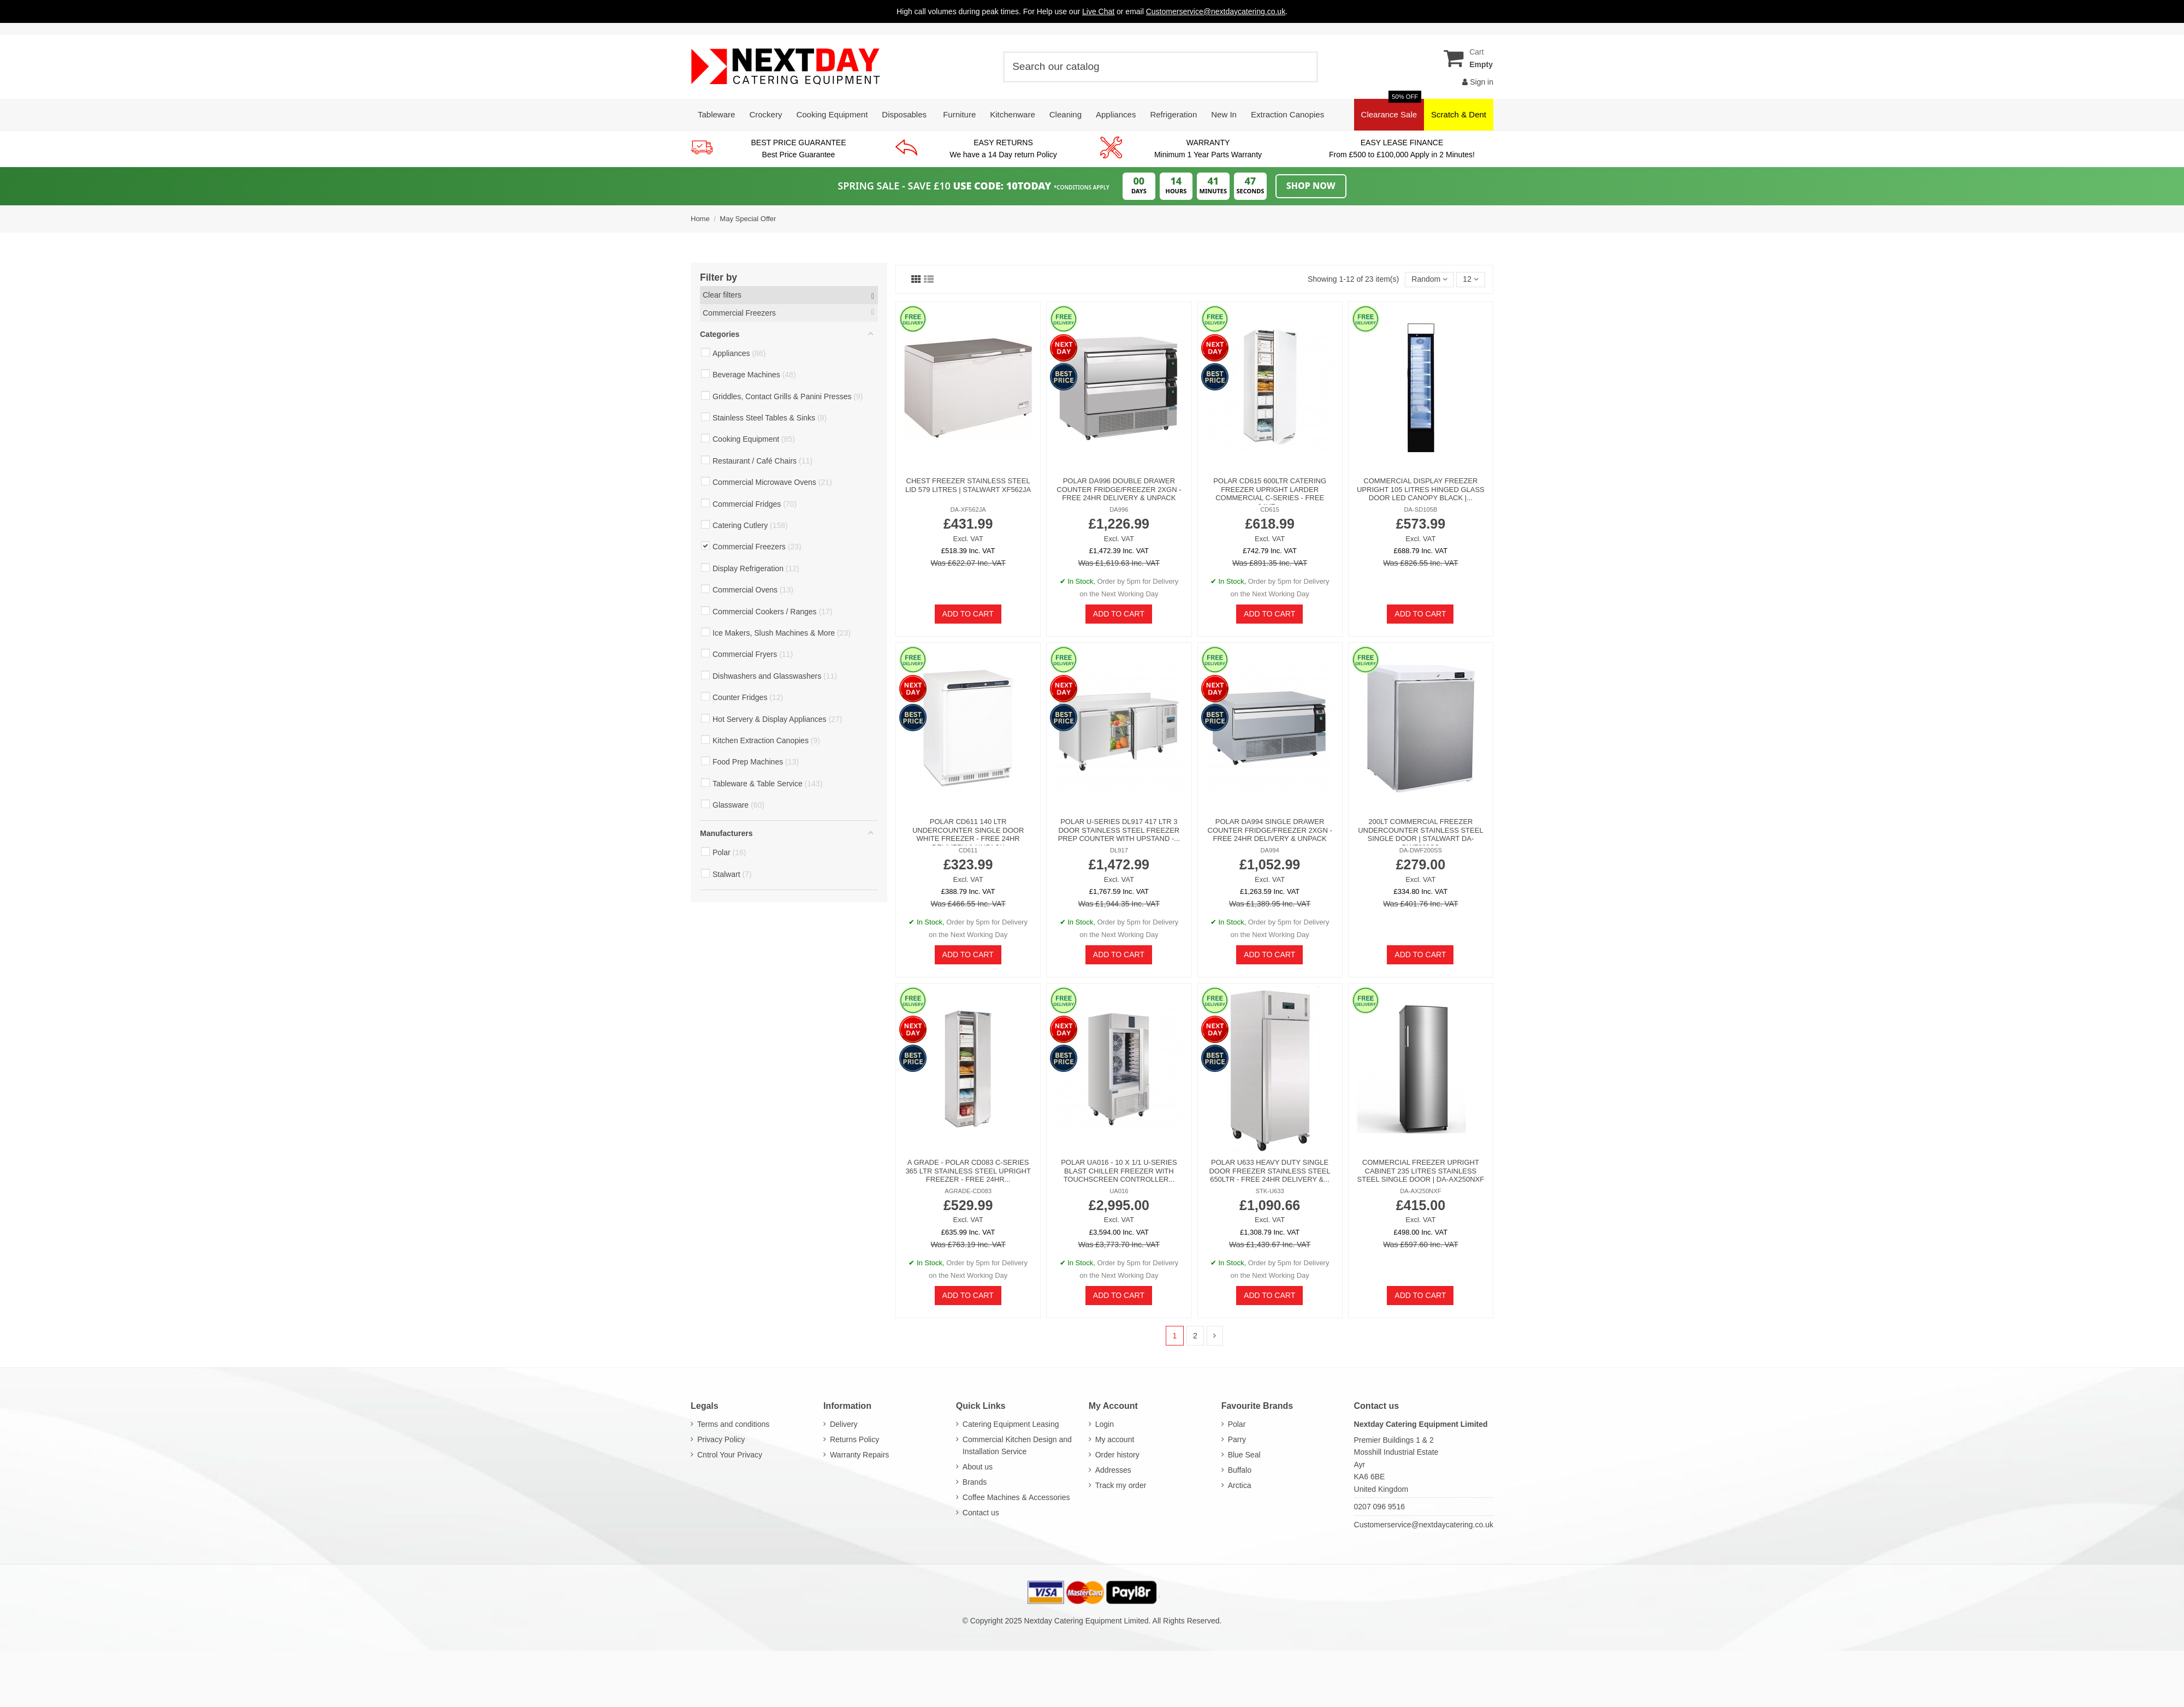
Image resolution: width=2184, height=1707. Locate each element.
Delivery (844, 1424)
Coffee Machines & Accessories (1016, 1497)
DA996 (1118, 509)
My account (1115, 1439)
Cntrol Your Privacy (729, 1454)
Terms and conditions (733, 1424)
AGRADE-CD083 (968, 1191)
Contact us (981, 1512)
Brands (975, 1482)
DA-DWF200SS (1420, 850)
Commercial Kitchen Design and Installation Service (1017, 1445)
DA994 (1270, 850)
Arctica (1239, 1485)
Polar (1237, 1424)
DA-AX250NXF (1420, 1191)
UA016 (1118, 1191)
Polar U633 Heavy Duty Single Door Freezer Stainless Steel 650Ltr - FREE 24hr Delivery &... (1269, 1170)
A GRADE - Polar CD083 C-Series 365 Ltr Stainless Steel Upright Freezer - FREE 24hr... (968, 1170)
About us (978, 1466)
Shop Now (1311, 186)
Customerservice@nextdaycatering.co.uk (1423, 1524)
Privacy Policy (721, 1439)
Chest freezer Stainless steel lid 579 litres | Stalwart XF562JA (968, 485)
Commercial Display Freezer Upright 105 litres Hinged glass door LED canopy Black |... (1421, 489)
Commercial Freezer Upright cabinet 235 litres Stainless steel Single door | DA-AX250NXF (1421, 1170)
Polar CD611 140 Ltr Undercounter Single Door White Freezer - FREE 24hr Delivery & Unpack (968, 834)
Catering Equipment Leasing (1011, 1424)
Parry (1237, 1439)
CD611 (968, 850)
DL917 (1119, 850)
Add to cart (968, 613)
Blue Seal (1244, 1454)
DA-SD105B (1420, 509)
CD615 (1269, 509)
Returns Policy (854, 1439)
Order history (1117, 1454)
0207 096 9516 (1379, 1506)
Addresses (1113, 1470)
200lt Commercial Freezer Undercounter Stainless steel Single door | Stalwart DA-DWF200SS (1420, 834)
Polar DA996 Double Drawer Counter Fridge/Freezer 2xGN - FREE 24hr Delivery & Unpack (1119, 489)
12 (1470, 279)
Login (1104, 1424)
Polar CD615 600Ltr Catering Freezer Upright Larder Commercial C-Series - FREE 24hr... (1269, 494)
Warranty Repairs (859, 1454)
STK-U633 (1270, 1191)
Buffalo (1239, 1470)
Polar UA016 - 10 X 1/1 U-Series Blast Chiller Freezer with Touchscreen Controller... (1119, 1170)
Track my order (1121, 1485)
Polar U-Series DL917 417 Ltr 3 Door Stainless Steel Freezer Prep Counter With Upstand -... (1119, 830)
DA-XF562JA (968, 509)
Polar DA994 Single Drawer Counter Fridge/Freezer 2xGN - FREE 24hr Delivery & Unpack (1270, 830)
